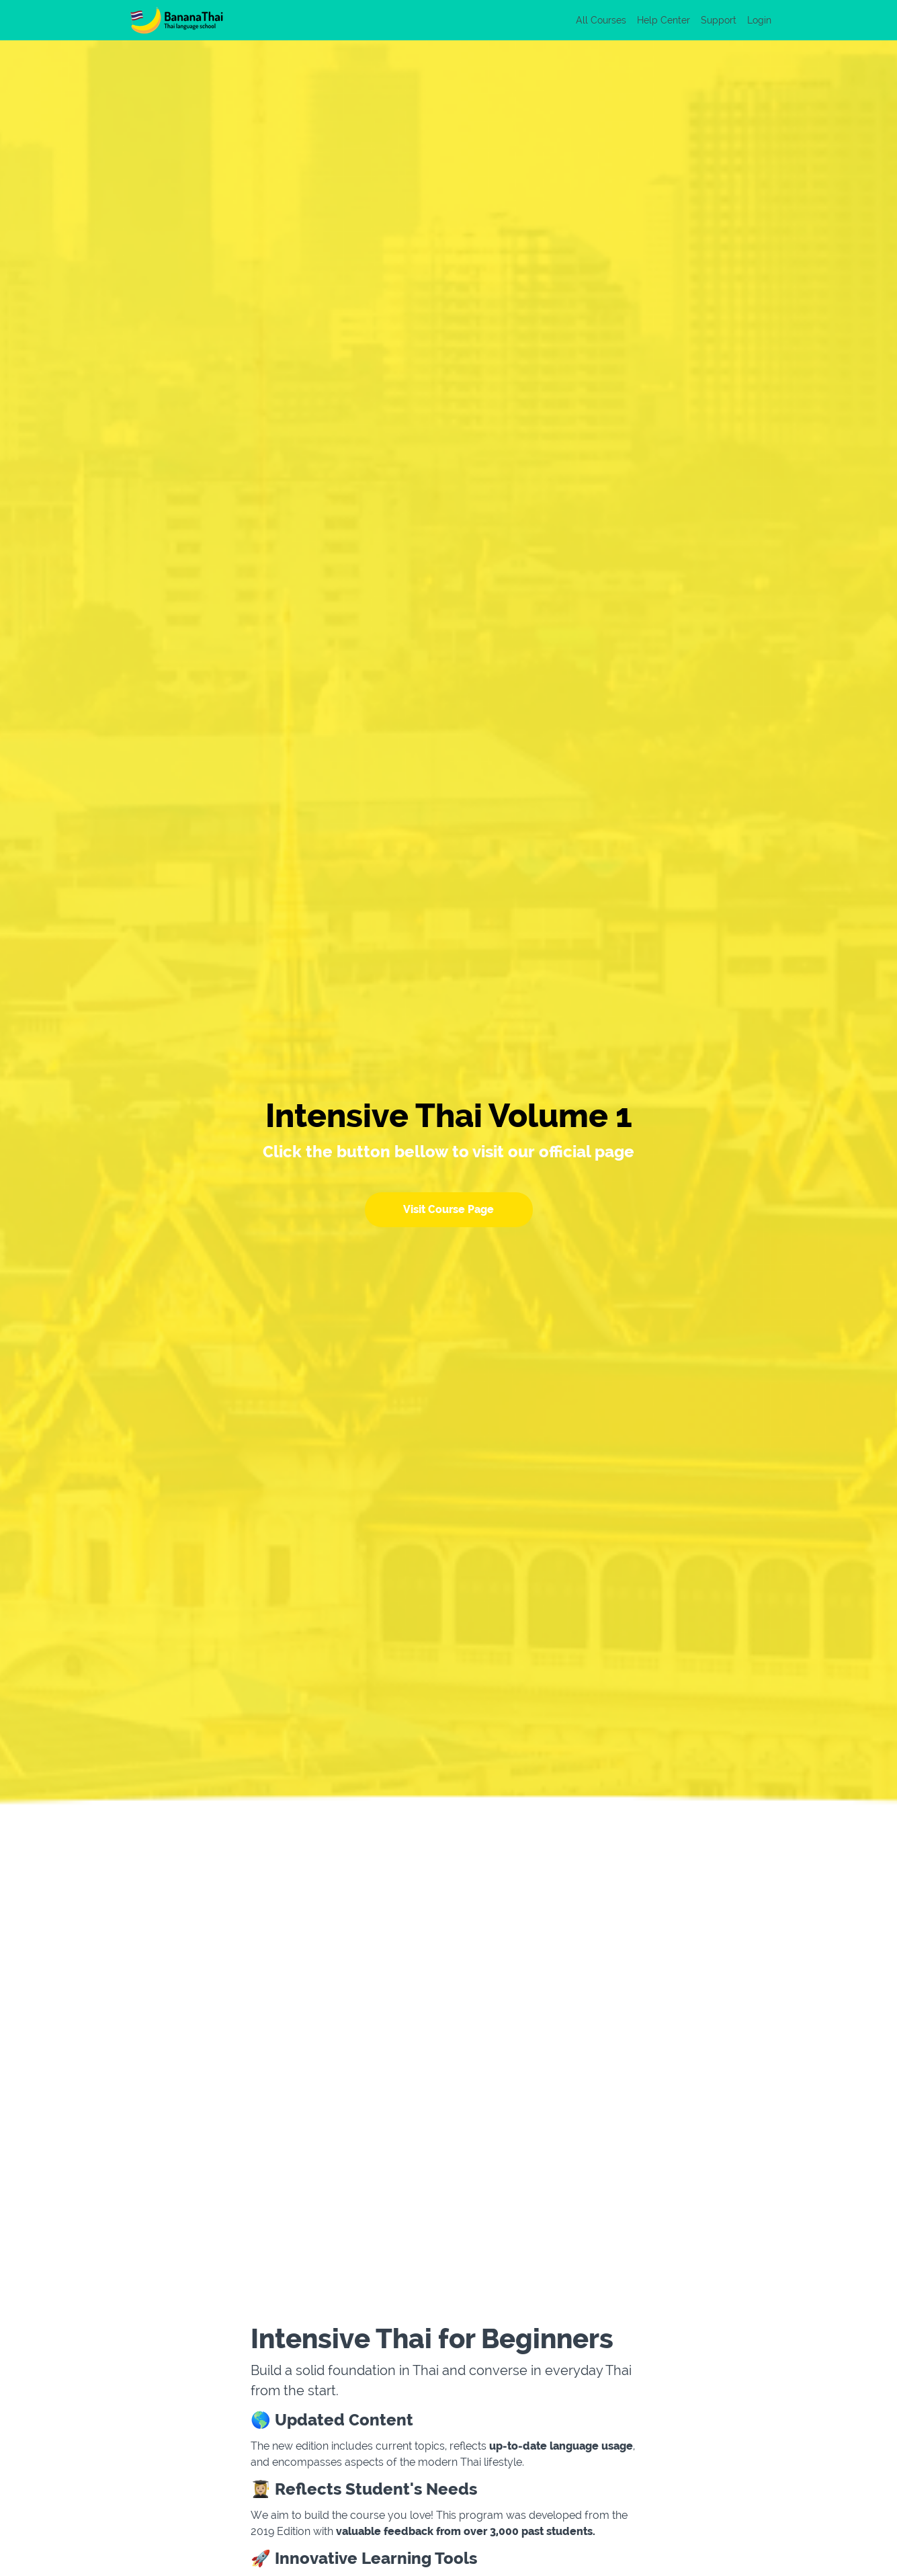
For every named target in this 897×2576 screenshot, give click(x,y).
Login (759, 20)
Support (718, 20)
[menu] (668, 20)
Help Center (663, 20)
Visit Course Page (448, 1209)
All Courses (601, 20)
